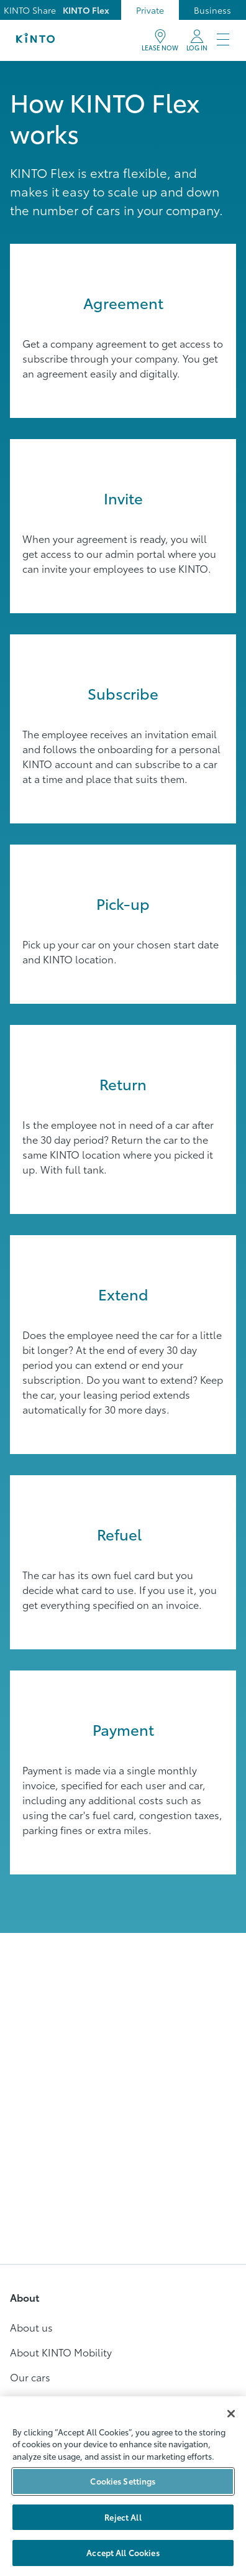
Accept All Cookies (122, 2552)
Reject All (122, 2517)
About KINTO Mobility (61, 2352)
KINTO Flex (86, 10)
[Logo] (35, 40)
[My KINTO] (196, 40)
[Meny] (223, 40)
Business (212, 10)
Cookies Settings (122, 2480)
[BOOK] (160, 40)
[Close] (231, 2413)
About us (31, 2327)
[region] (123, 2486)
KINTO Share (30, 10)
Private (150, 10)
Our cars (30, 2377)
